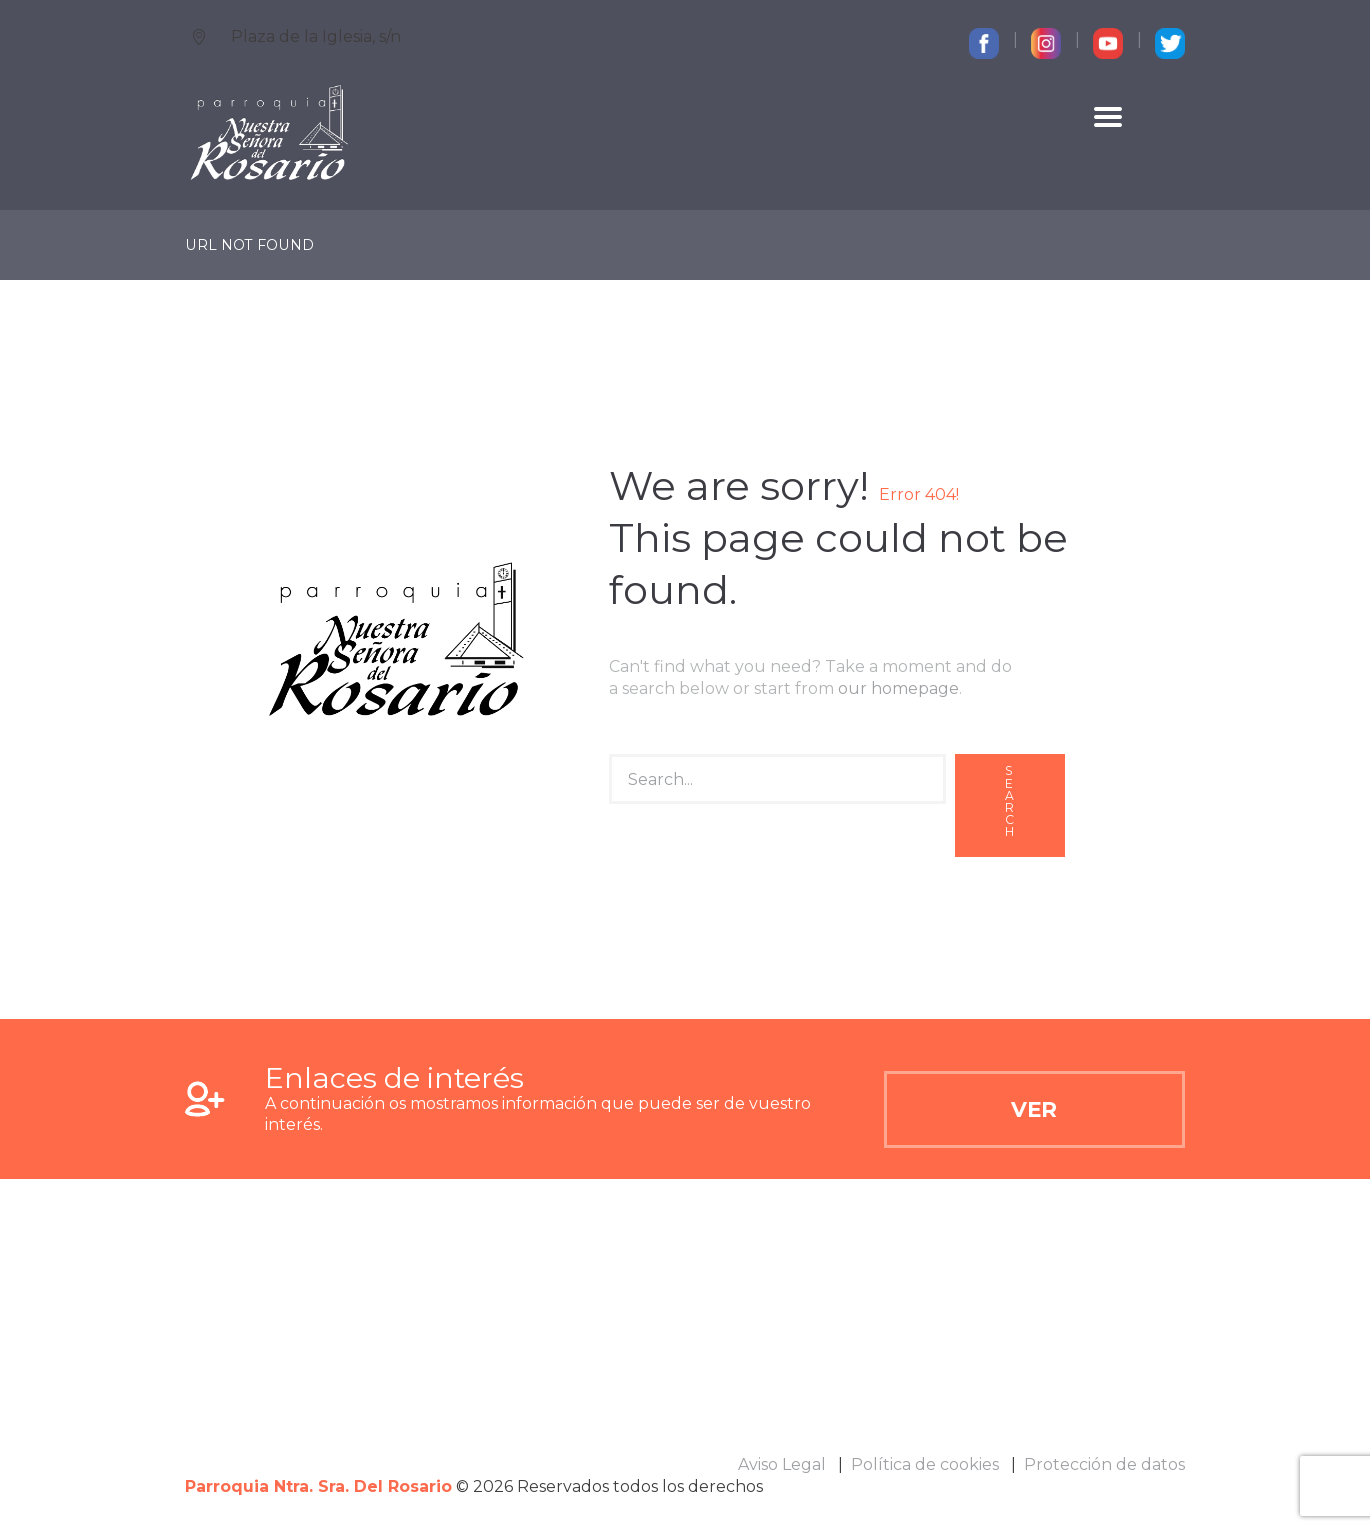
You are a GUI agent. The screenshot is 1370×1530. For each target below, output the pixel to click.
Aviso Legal (782, 1464)
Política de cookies (925, 1464)
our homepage (898, 688)
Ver (1034, 1109)
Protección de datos (1104, 1464)
